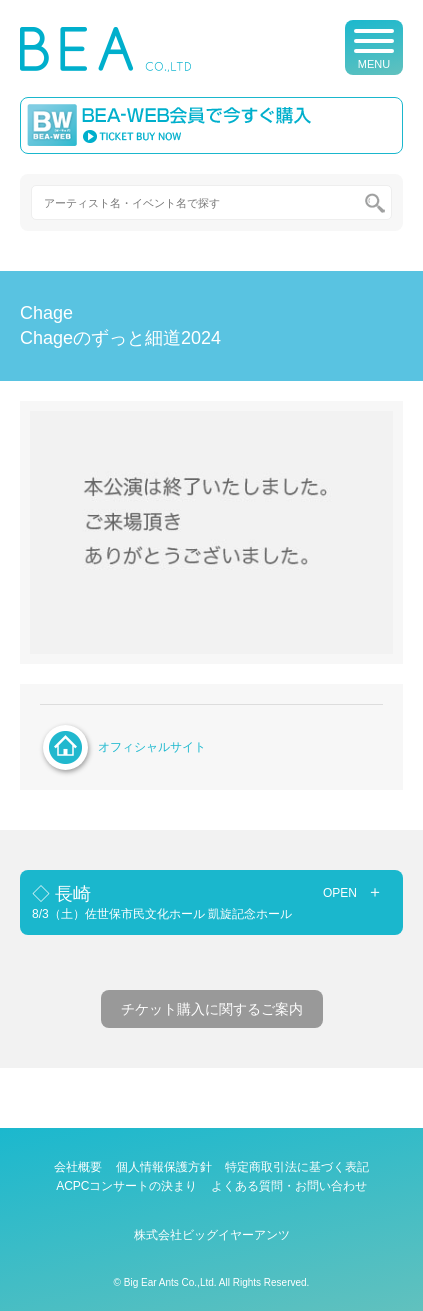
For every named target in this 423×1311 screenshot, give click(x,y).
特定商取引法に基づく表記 (297, 1167)
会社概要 (78, 1167)
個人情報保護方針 (164, 1167)
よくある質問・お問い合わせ (289, 1186)
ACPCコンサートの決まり (126, 1186)
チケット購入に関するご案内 (212, 1009)
